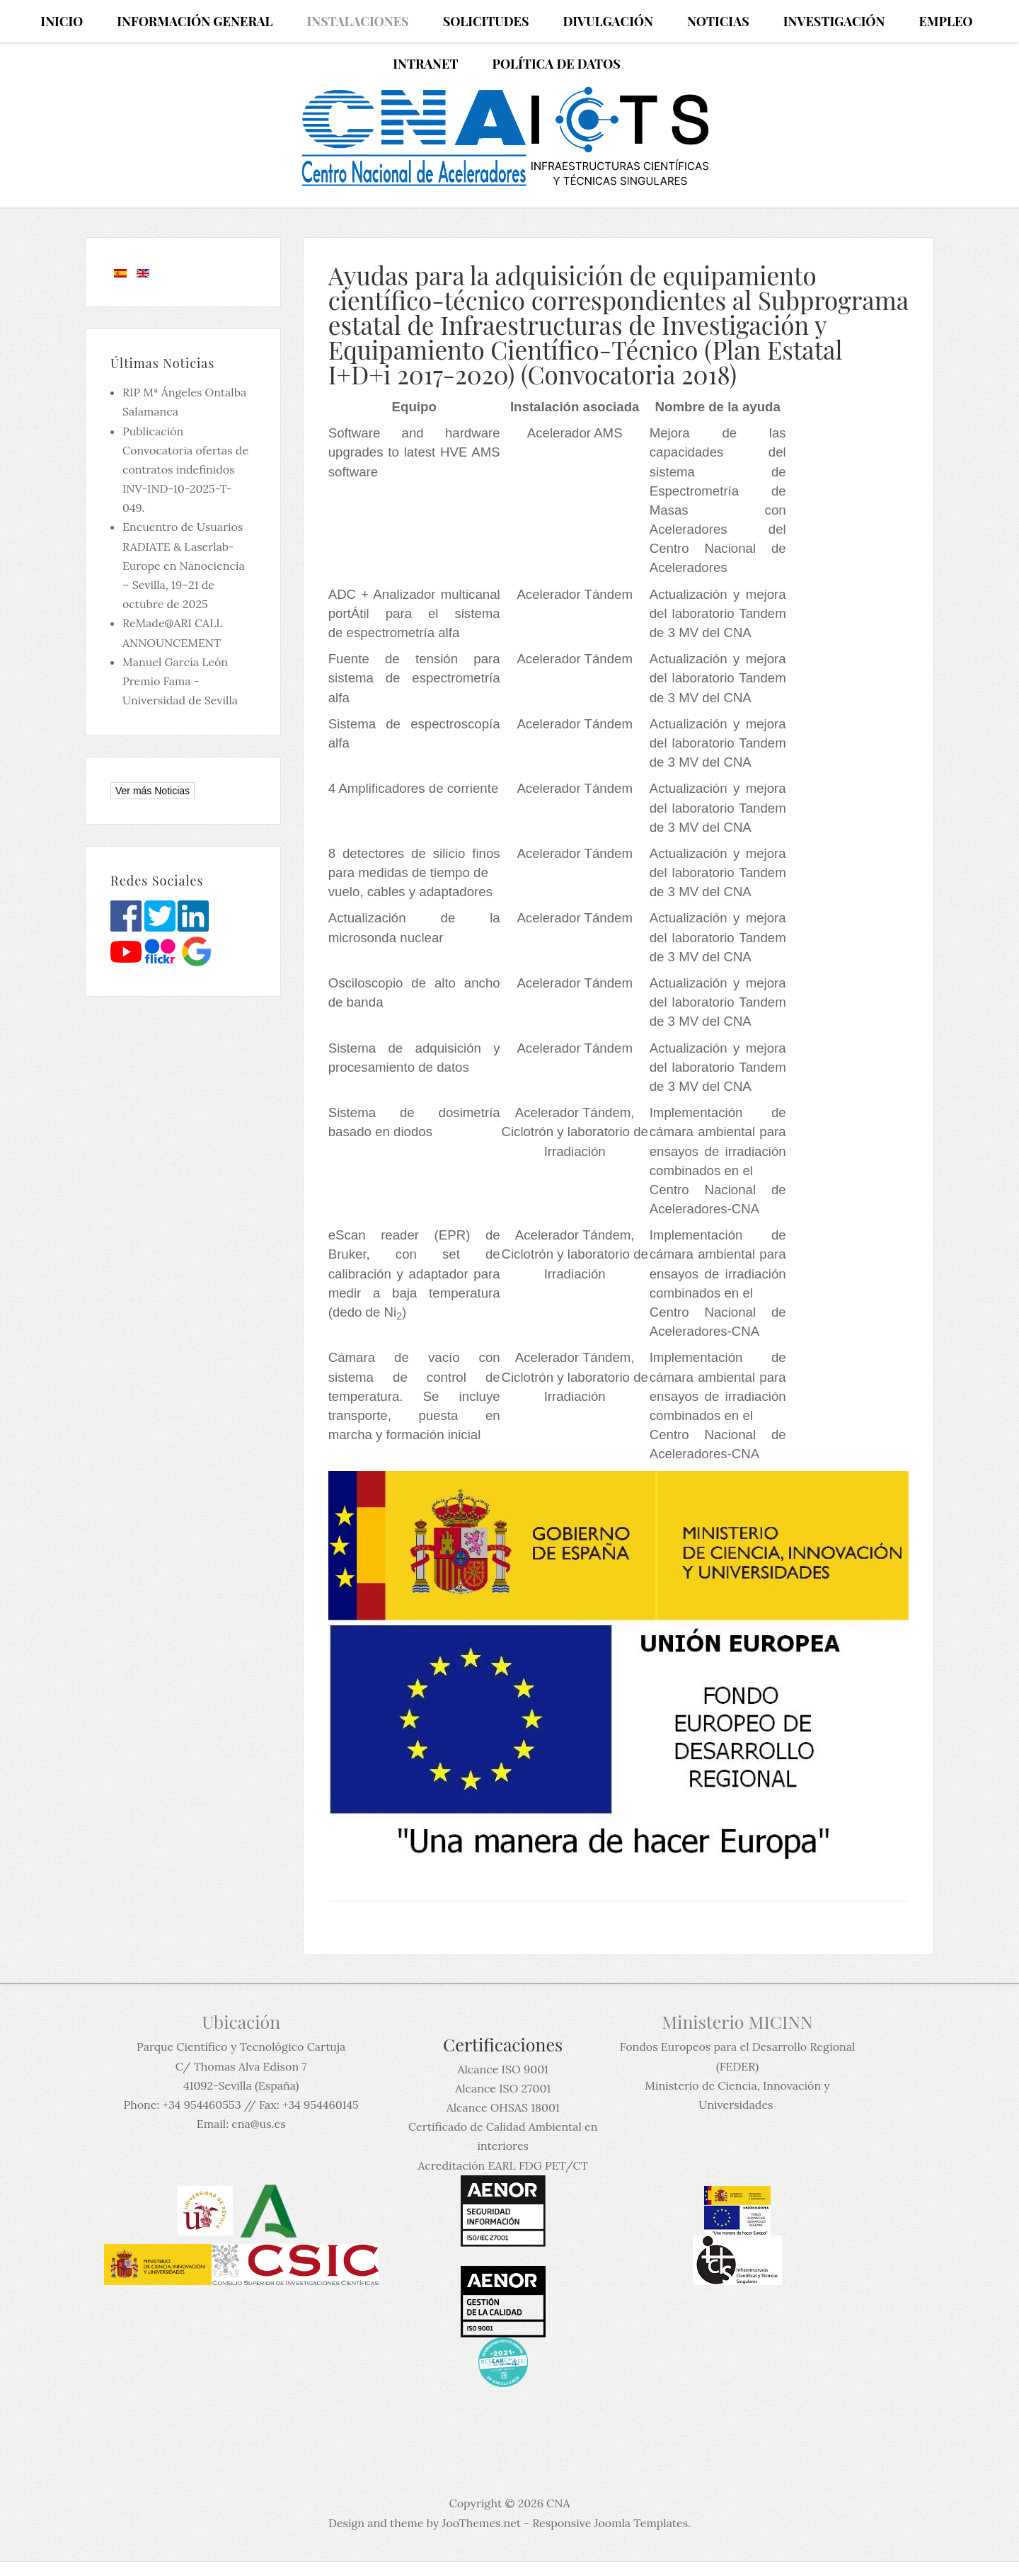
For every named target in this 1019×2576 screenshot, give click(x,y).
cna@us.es (258, 2124)
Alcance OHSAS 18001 (503, 2107)
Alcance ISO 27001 (503, 2088)
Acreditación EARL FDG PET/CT (503, 2165)
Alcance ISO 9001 (502, 2069)
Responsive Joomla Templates (610, 2523)
